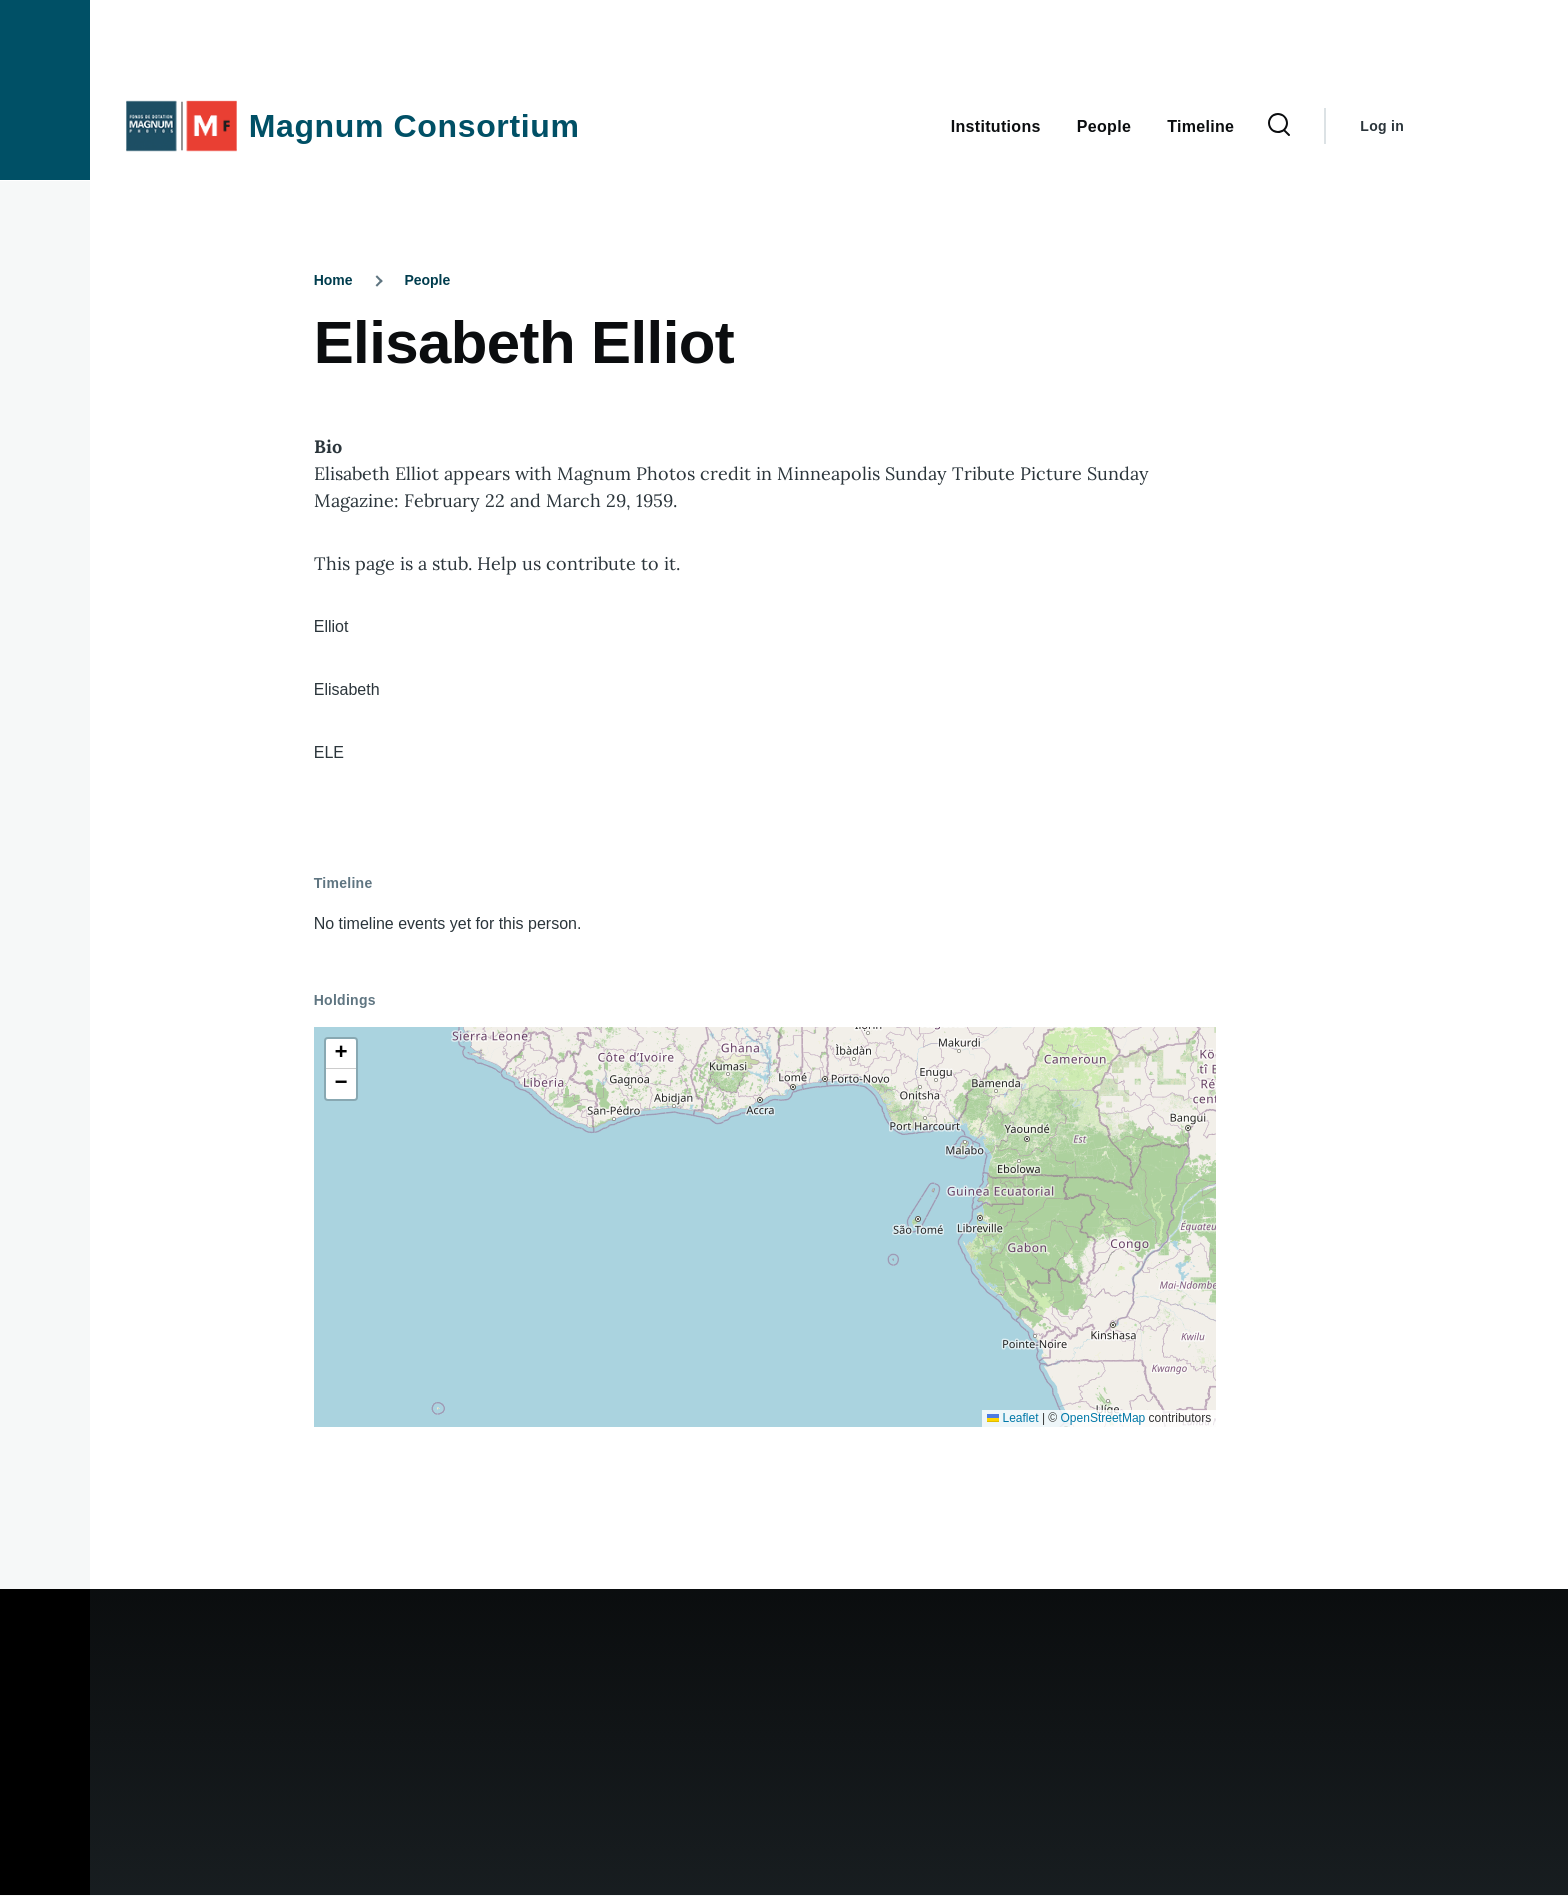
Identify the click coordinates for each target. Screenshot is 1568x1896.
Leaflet (1012, 1418)
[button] (341, 1054)
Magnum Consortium (414, 126)
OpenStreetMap (1103, 1418)
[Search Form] (1279, 126)
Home (333, 280)
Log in (1382, 126)
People (427, 280)
